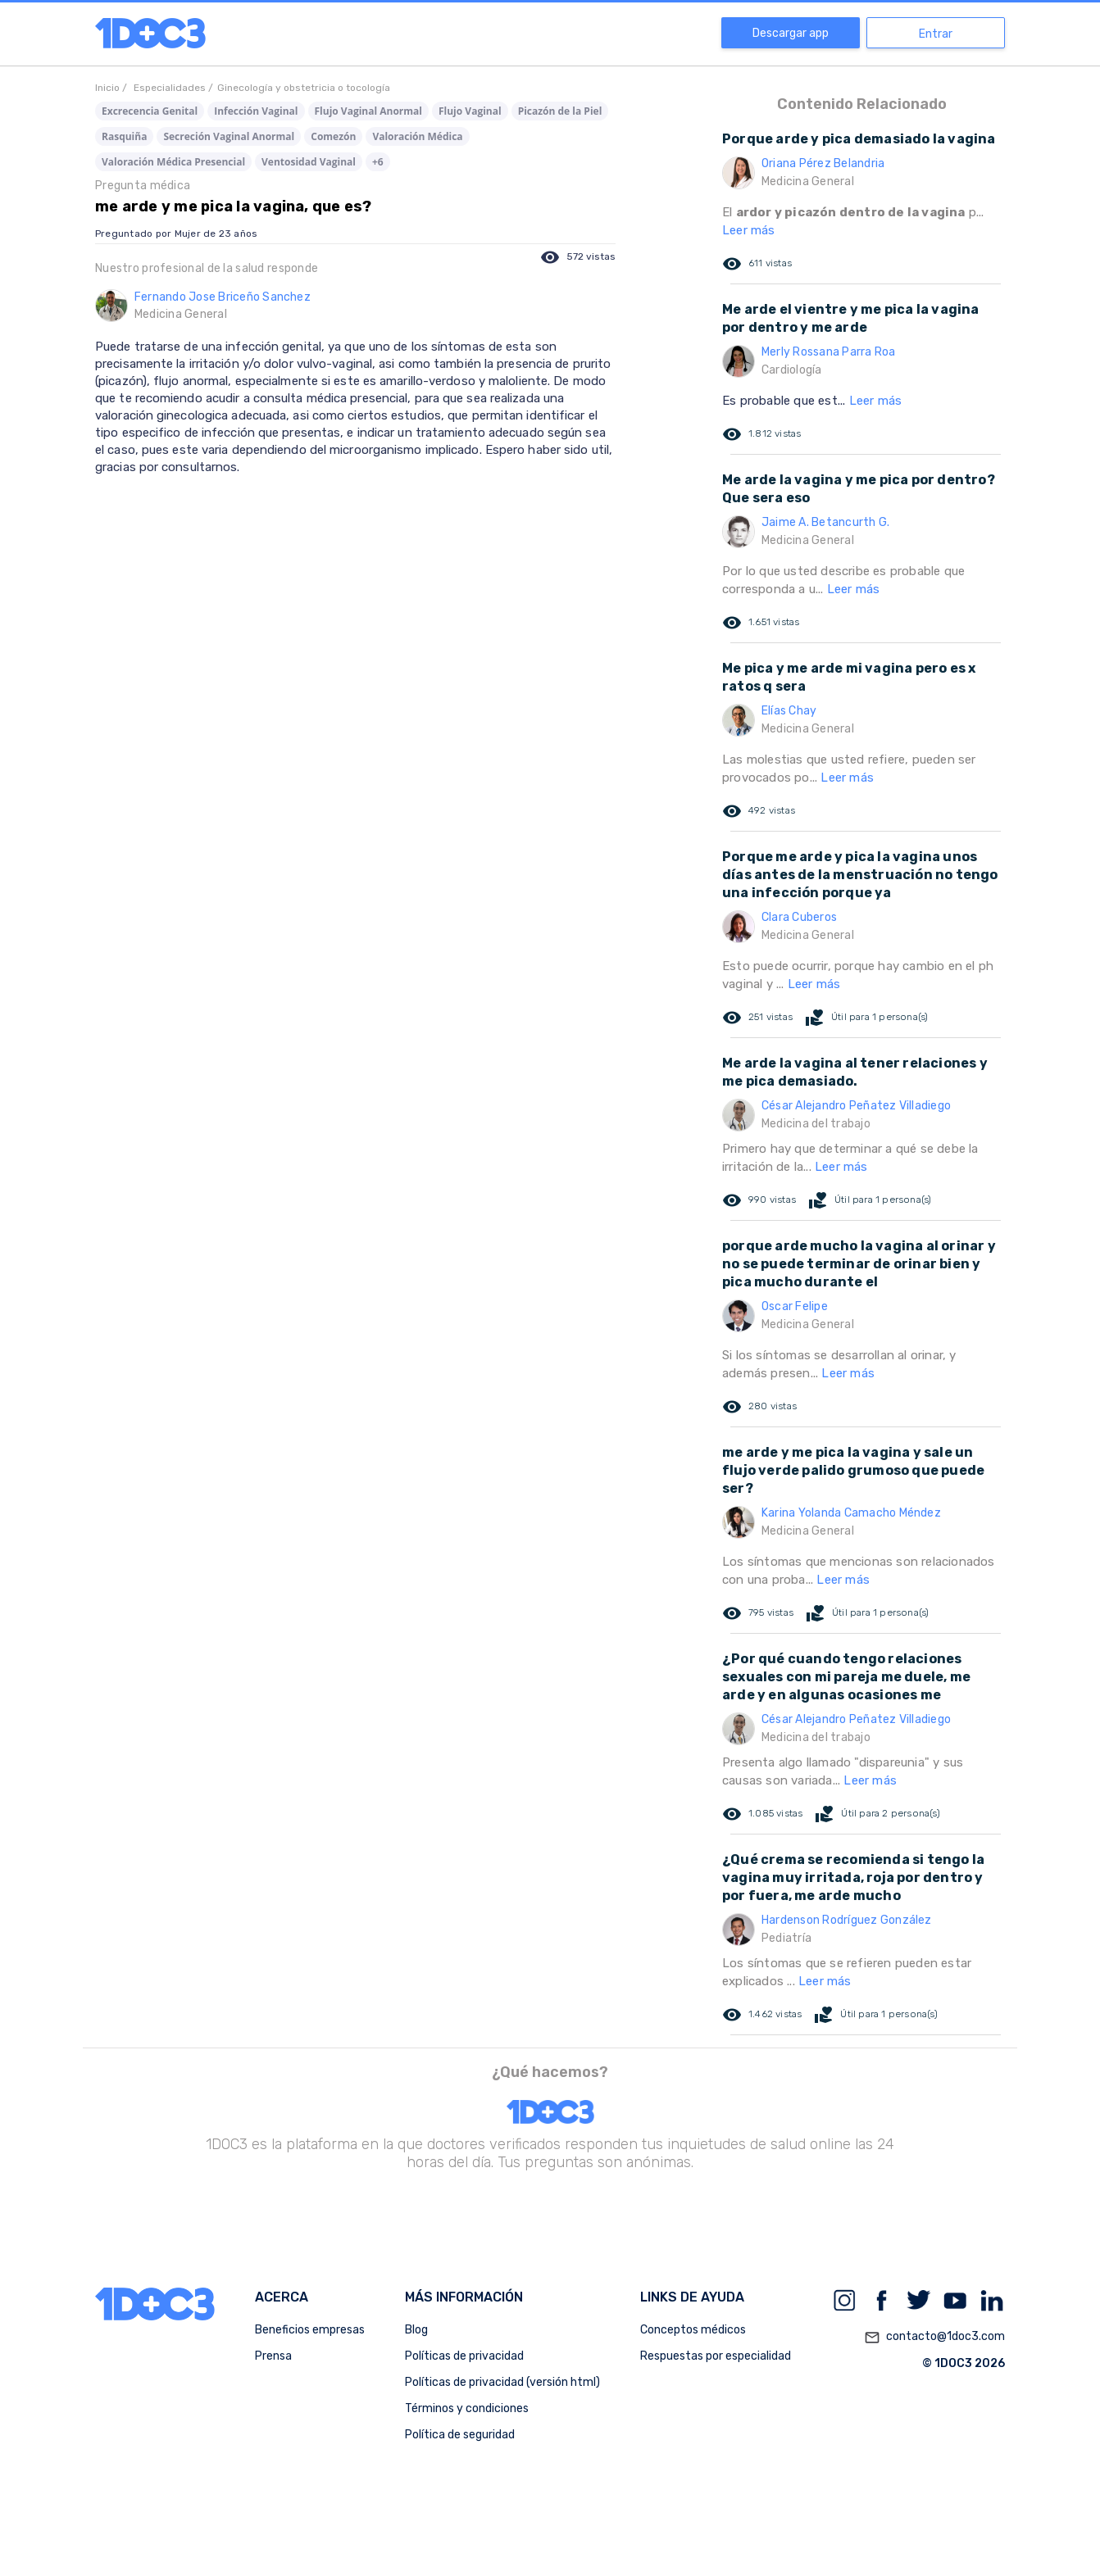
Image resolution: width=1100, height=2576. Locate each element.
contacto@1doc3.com (934, 2337)
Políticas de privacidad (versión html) (502, 2382)
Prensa (273, 2356)
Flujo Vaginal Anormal (368, 111)
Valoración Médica (417, 136)
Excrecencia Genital (150, 111)
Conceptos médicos (693, 2330)
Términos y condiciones (467, 2408)
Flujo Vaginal (470, 111)
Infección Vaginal (256, 111)
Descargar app (790, 33)
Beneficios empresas (310, 2330)
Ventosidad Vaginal (308, 162)
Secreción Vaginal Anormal (228, 136)
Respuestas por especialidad (715, 2356)
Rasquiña (124, 136)
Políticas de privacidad (464, 2356)
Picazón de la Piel (560, 111)
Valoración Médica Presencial (173, 162)
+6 (378, 162)
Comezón (333, 136)
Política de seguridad (460, 2435)
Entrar (935, 34)
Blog (416, 2330)
